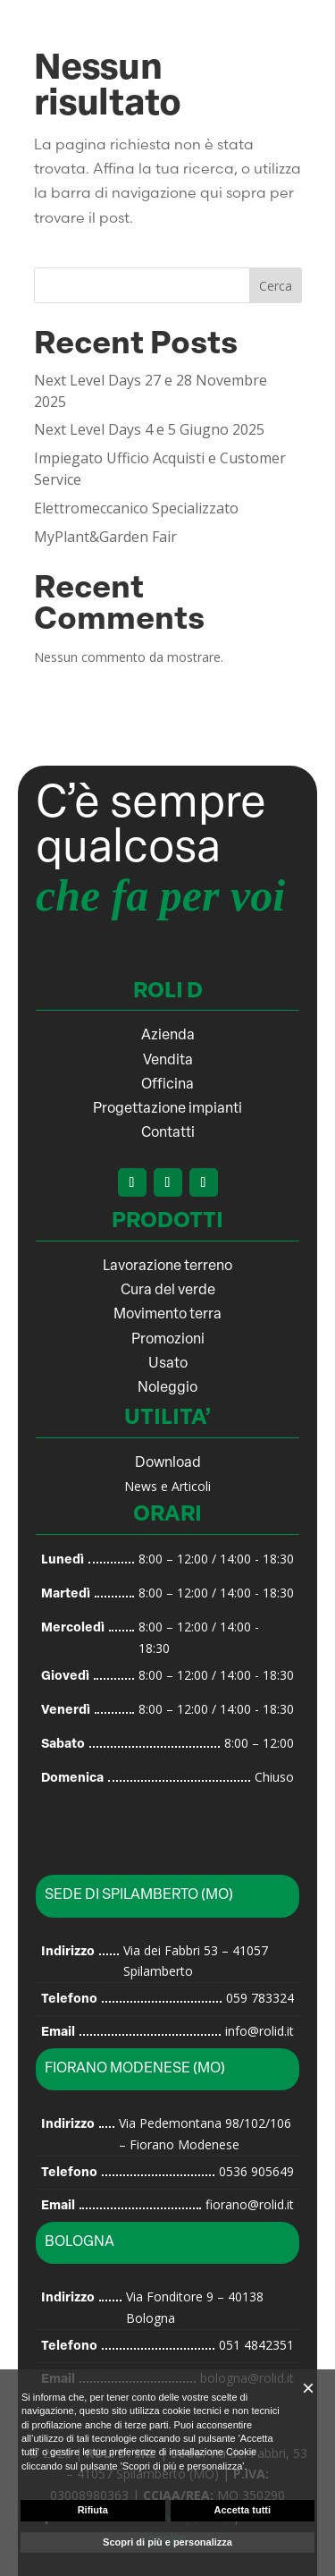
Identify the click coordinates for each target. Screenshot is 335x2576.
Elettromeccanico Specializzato (136, 508)
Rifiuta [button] (93, 2509)
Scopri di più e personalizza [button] (167, 2542)
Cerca (275, 285)
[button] (308, 2388)
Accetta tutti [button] (242, 2509)
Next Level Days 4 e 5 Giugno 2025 (149, 429)
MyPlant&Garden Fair (105, 537)
